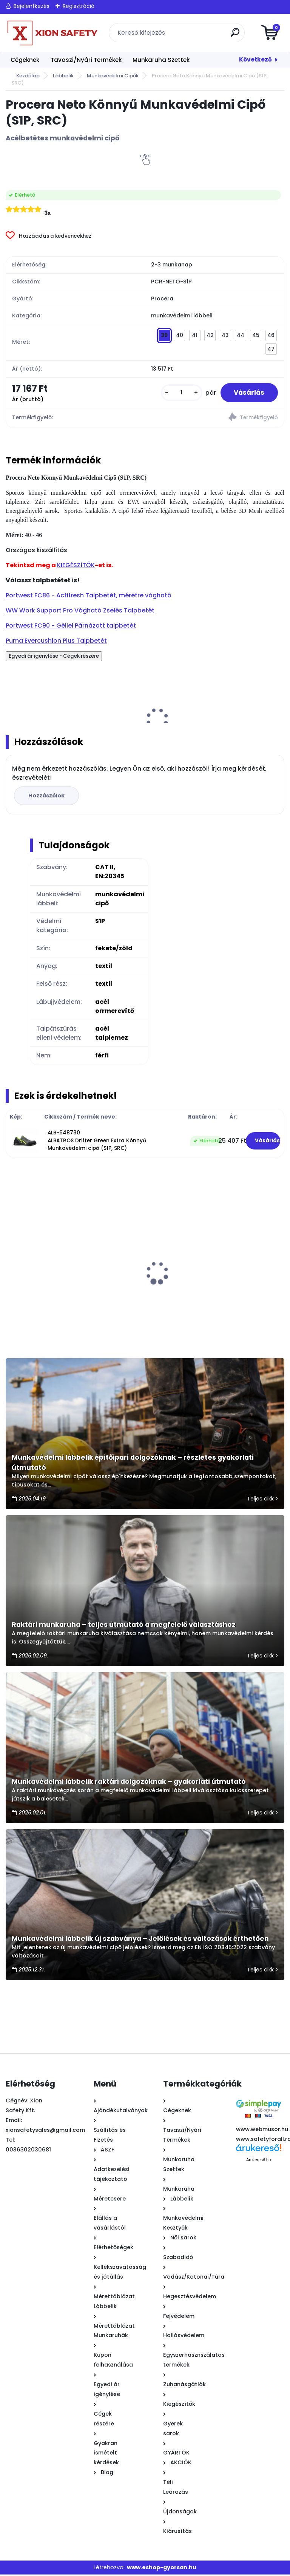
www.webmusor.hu (262, 2130)
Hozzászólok (47, 797)
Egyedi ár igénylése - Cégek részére (54, 657)
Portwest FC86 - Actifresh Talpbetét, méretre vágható (88, 596)
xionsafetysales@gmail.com (45, 2131)
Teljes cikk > (262, 1500)
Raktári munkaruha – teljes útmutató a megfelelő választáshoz (124, 1626)
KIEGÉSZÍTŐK (76, 566)
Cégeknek (25, 60)
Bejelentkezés (31, 6)
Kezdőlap (28, 75)
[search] (235, 35)
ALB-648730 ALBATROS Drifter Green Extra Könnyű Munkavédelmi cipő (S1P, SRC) (97, 1142)
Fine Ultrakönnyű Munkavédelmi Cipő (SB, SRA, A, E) (130, 1266)
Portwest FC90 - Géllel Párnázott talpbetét (71, 627)
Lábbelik (63, 75)
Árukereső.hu (258, 2161)
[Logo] (52, 33)
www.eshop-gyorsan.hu (161, 2569)
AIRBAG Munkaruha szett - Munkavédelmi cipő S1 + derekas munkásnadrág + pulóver (217, 1270)
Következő (255, 59)
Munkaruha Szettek (161, 60)
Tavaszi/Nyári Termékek (86, 60)
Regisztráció (78, 6)
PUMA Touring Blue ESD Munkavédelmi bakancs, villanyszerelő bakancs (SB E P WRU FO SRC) (46, 1270)
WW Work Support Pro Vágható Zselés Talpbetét (80, 612)
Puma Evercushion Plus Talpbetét (56, 642)
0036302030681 (28, 2151)
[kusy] (178, 393)
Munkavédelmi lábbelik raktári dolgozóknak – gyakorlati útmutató (129, 1783)
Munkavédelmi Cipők (113, 75)
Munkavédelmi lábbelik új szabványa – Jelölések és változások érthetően (140, 1940)
